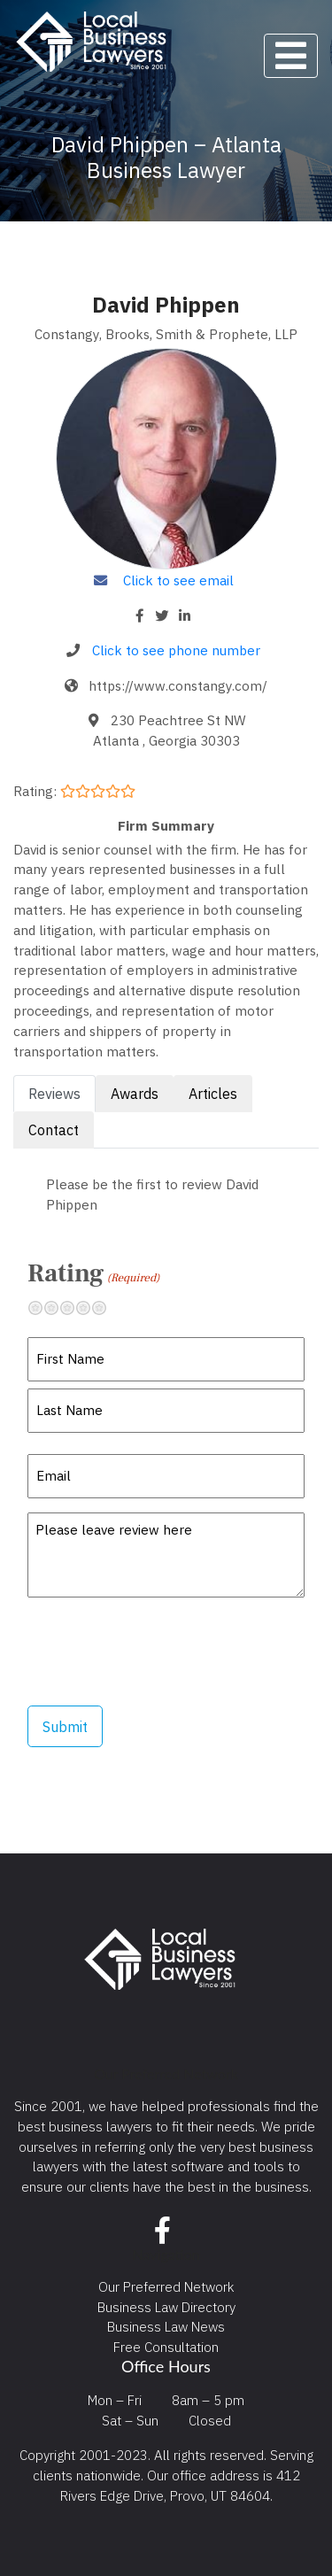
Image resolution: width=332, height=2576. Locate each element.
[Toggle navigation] (291, 56)
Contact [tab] (53, 1130)
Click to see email (178, 580)
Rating (93, 1273)
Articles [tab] (213, 1093)
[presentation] (162, 1651)
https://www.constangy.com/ (178, 685)
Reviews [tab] (54, 1093)
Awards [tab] (134, 1093)
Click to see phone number (176, 650)
